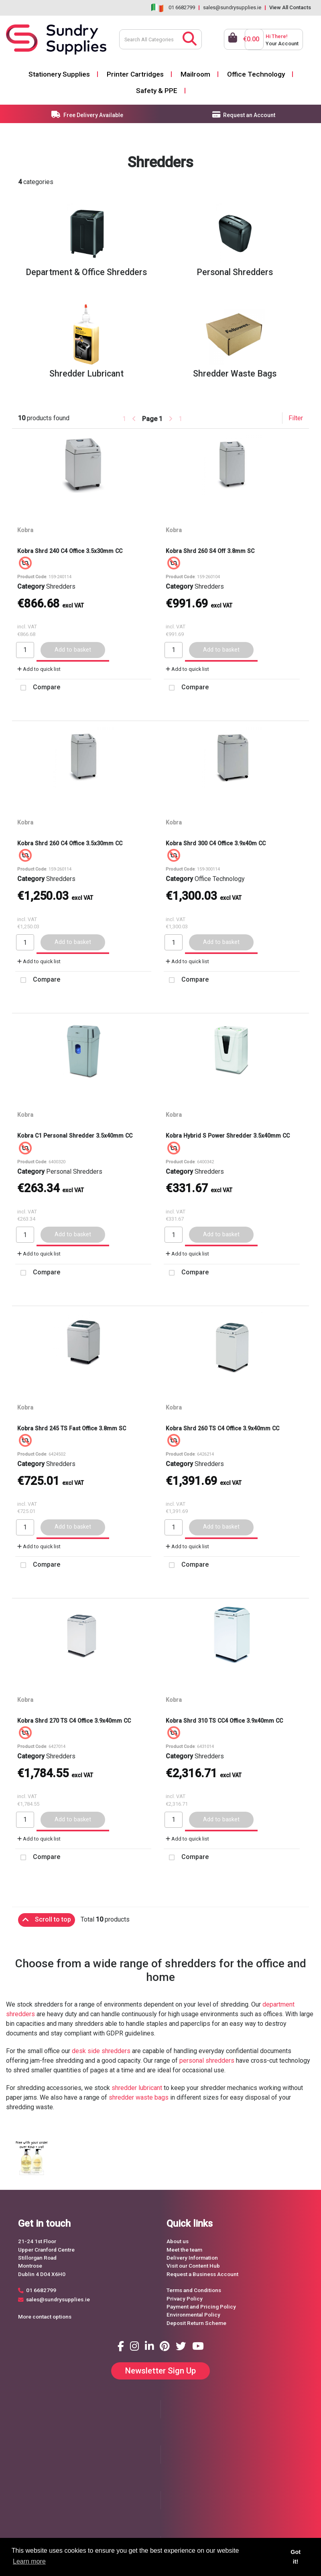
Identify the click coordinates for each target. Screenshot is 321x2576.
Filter (295, 418)
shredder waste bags (139, 2097)
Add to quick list (39, 669)
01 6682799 (182, 7)
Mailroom (195, 74)
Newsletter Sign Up (160, 2371)
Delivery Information (192, 2257)
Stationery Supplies (59, 74)
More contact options (44, 2316)
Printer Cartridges (135, 74)
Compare (37, 687)
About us (178, 2241)
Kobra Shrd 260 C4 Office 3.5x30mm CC (69, 843)
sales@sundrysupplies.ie (232, 7)
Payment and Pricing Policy (201, 2306)
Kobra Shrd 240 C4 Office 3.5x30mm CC (69, 551)
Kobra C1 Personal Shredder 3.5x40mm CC (74, 1135)
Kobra (25, 530)
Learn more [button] (29, 2561)
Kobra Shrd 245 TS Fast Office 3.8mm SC (71, 1428)
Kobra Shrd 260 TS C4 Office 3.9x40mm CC (222, 1428)
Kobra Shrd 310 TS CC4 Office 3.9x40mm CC (224, 1720)
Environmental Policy (193, 2314)
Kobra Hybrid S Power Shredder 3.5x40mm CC (228, 1135)
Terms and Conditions (194, 2290)
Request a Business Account (202, 2274)
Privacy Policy (185, 2298)
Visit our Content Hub (193, 2265)
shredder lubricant (137, 2088)
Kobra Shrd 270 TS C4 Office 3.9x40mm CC (74, 1720)
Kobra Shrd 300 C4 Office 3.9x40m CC (216, 843)
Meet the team (184, 2249)
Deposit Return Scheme (196, 2323)
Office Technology (256, 74)
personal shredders (206, 2060)
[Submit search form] (189, 38)
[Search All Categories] (160, 39)
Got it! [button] (296, 2557)
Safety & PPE (156, 90)
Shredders (60, 586)
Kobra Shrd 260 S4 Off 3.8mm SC (210, 551)
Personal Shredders (74, 1171)
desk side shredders (101, 2051)
